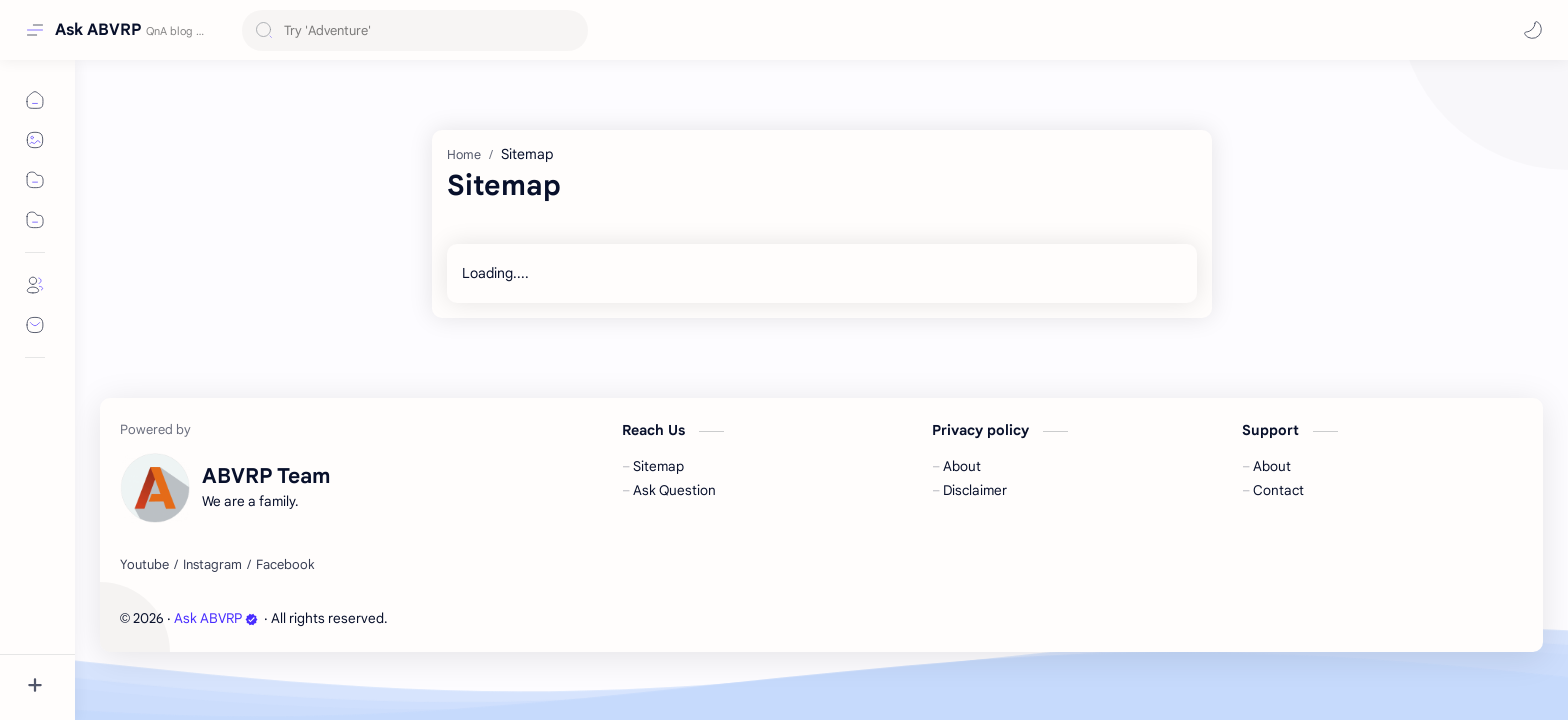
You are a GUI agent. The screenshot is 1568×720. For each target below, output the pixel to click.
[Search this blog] (415, 30)
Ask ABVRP (98, 30)
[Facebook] (285, 565)
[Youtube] (144, 565)
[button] (1533, 30)
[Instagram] (212, 565)
